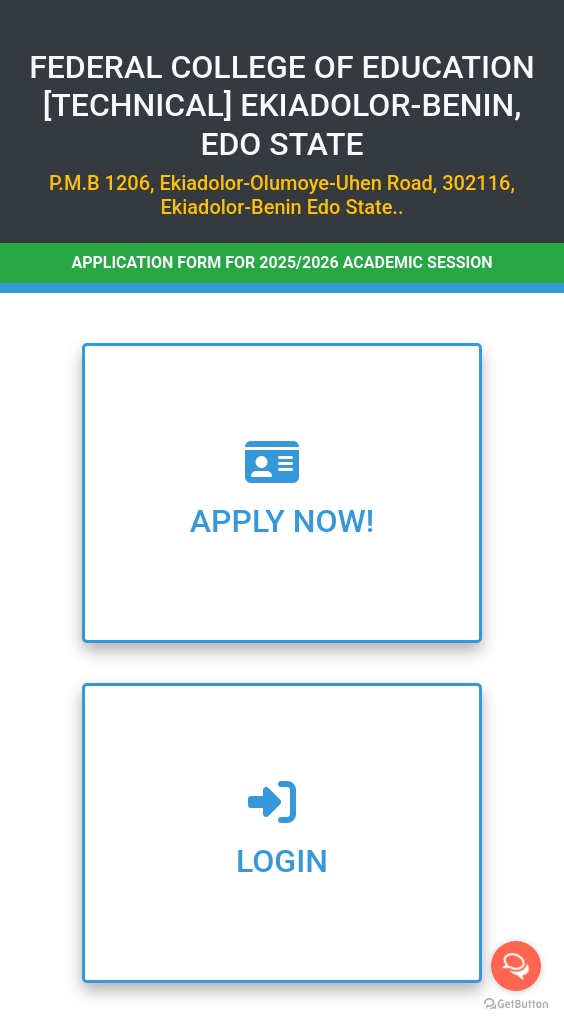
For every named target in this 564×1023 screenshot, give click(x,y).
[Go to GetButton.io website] (516, 1003)
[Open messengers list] (516, 966)
